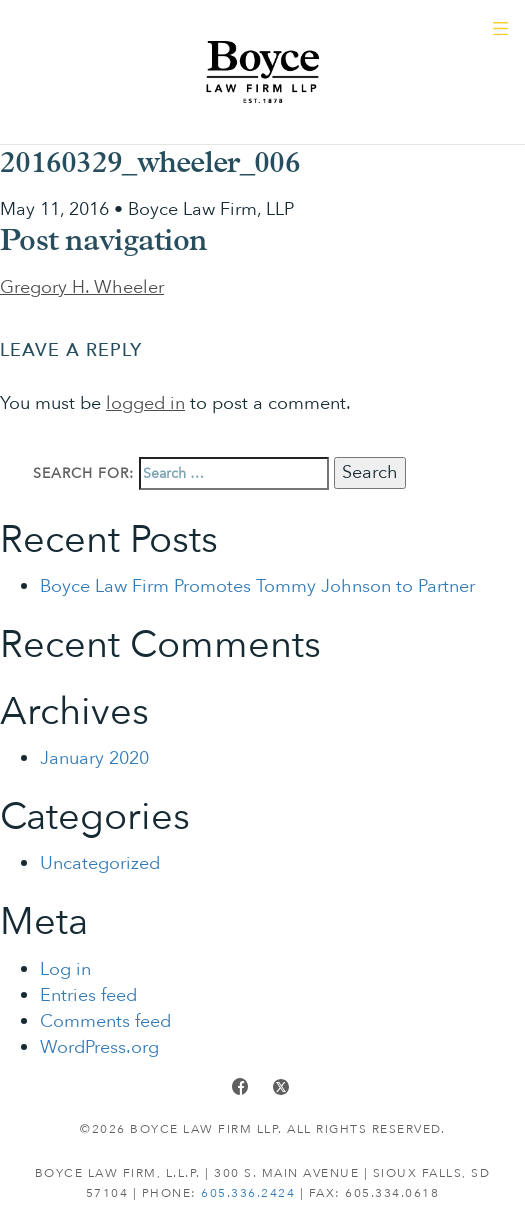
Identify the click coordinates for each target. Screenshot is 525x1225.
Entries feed (88, 995)
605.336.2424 (248, 1193)
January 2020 (94, 758)
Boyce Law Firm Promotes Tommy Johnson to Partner (257, 586)
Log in (65, 969)
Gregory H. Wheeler (82, 287)
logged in (145, 403)
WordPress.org (99, 1047)
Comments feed (105, 1021)
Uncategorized (100, 863)
